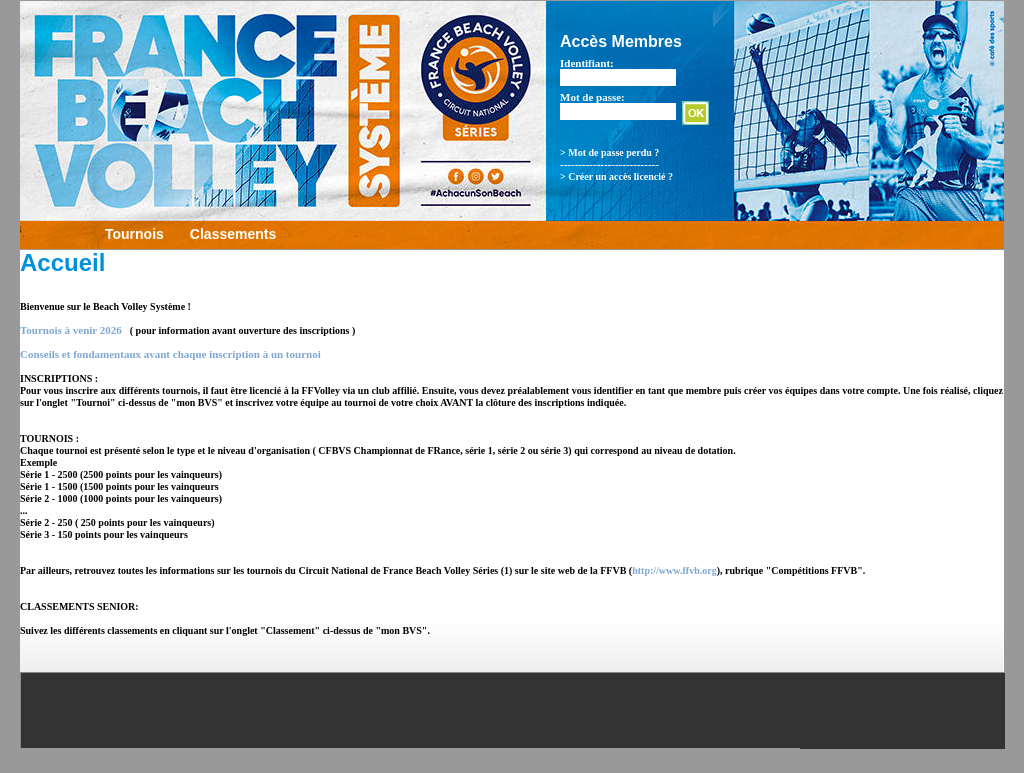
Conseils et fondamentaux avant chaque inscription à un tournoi (170, 354)
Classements (233, 234)
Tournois (134, 234)
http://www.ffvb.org (674, 570)
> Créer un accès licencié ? (616, 176)
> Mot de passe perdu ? (609, 152)
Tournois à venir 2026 (71, 330)
